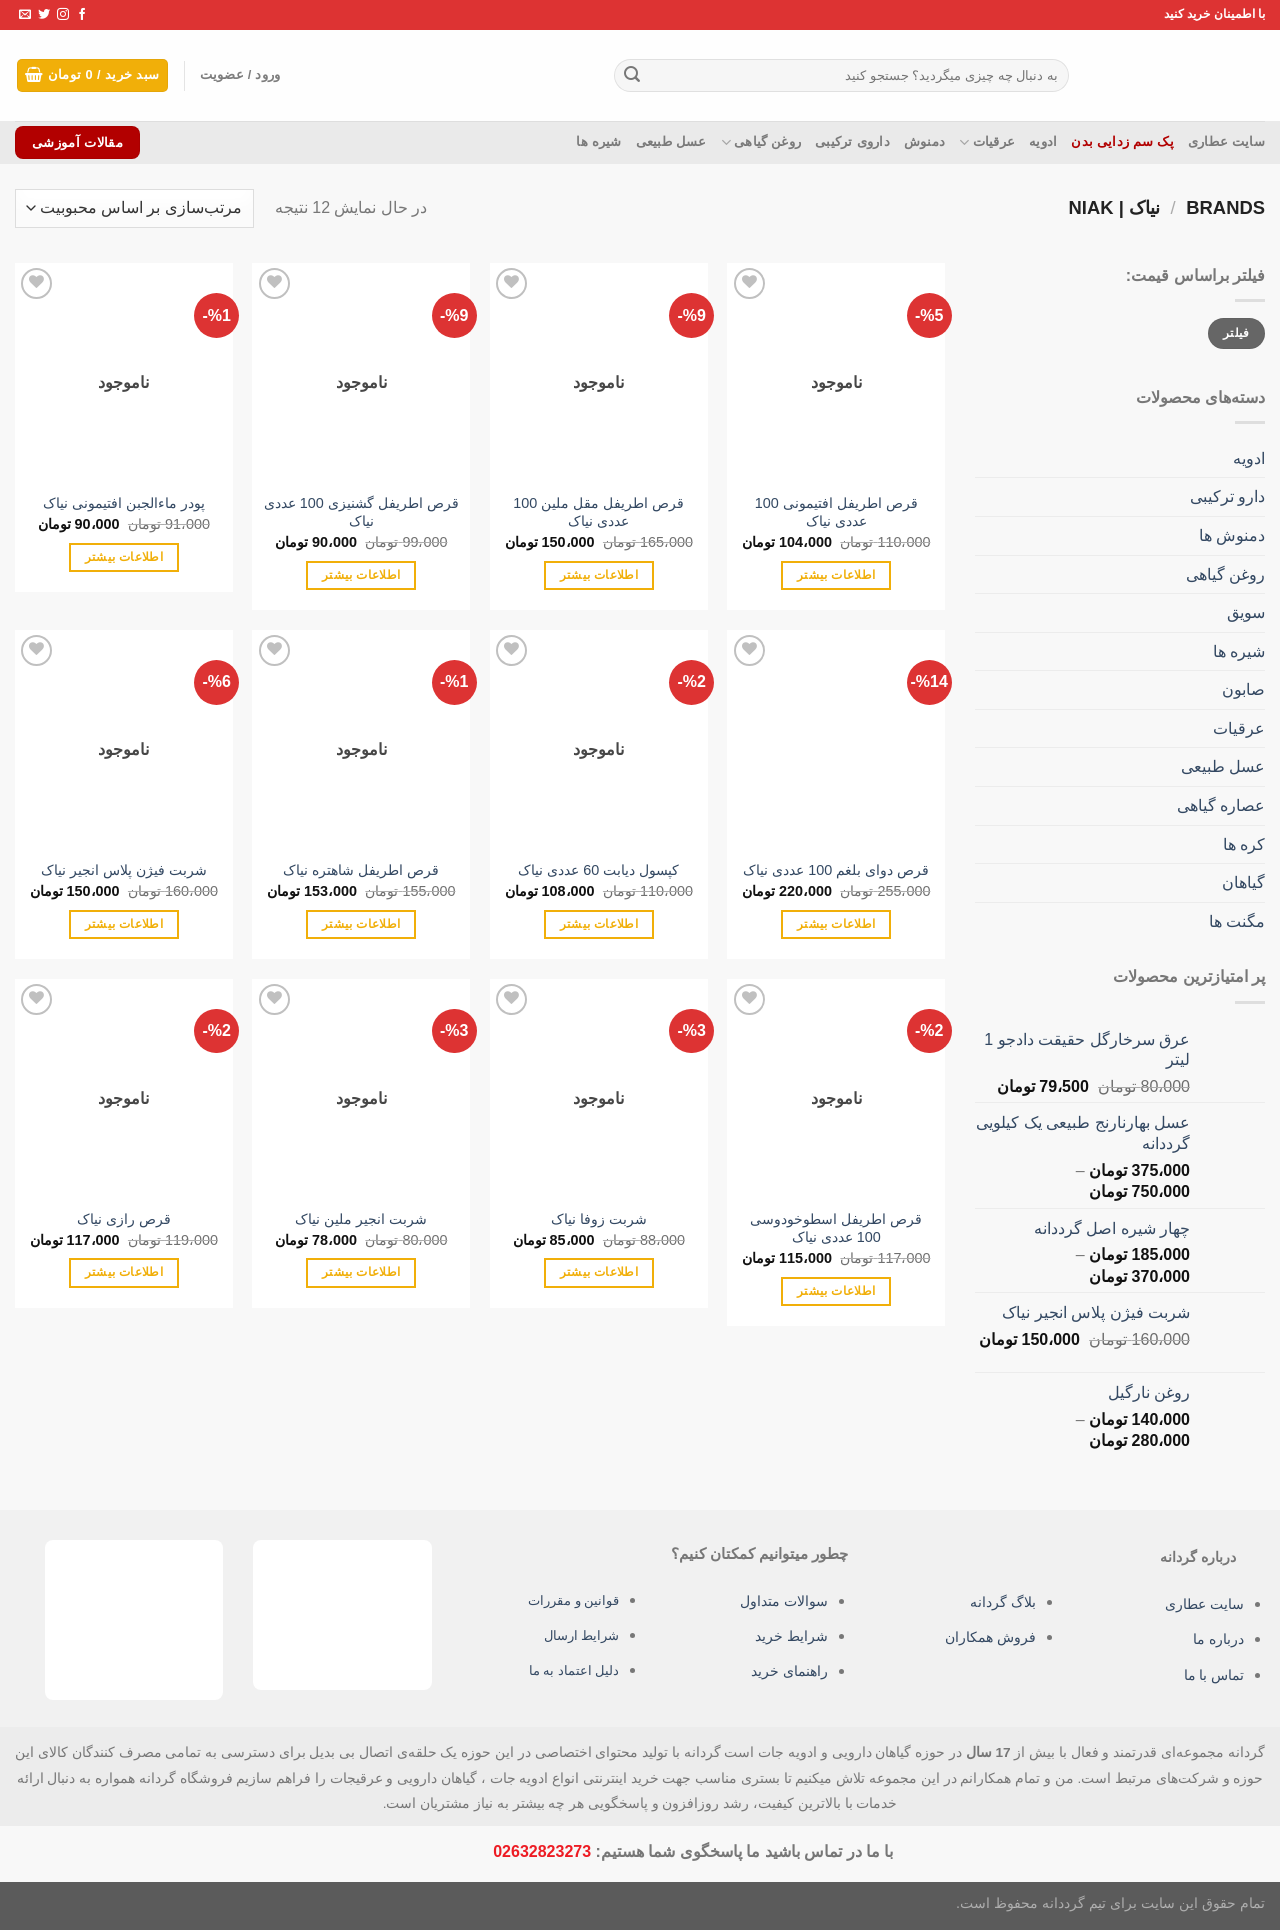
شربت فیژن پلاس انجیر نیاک (124, 870)
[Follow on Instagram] (63, 15)
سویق (1246, 612)
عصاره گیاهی (1221, 805)
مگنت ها (1237, 921)
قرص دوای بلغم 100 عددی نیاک (836, 870)
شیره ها (598, 141)
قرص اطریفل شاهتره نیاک (361, 870)
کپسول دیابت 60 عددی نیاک (598, 870)
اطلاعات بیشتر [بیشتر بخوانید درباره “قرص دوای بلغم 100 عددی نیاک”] (836, 924)
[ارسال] (632, 76)
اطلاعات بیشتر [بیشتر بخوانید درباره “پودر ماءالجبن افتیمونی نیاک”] (124, 557)
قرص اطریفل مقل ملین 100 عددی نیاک (598, 512)
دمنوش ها (1232, 535)
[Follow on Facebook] (82, 15)
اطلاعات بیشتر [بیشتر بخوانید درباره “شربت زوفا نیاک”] (599, 1272)
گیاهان (1243, 882)
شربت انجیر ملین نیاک (361, 1219)
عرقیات (987, 142)
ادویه (1043, 141)
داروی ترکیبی (852, 141)
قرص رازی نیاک (124, 1219)
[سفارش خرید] (134, 208)
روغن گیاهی (761, 142)
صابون (1243, 689)
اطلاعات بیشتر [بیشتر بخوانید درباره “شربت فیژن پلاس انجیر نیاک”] (124, 924)
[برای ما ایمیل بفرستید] (25, 15)
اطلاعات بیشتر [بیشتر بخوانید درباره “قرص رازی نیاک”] (124, 1272)
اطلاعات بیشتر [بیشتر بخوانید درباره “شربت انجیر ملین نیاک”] (361, 1272)
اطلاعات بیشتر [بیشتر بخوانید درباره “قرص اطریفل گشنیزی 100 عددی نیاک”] (361, 575)
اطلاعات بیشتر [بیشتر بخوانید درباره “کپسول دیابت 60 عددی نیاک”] (599, 924)
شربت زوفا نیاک (599, 1219)
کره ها (1244, 844)
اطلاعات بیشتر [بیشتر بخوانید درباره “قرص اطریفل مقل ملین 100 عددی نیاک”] (599, 575)
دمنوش (924, 141)
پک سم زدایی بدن (1122, 141)
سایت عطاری (1226, 141)
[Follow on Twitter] (44, 15)
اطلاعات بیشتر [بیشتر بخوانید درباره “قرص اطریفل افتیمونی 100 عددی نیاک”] (836, 575)
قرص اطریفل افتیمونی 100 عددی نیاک (836, 512)
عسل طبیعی (671, 141)
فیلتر (1236, 333)
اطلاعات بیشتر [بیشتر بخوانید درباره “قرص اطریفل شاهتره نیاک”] (361, 924)
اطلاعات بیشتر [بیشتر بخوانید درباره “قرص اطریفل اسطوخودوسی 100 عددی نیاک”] (836, 1291)
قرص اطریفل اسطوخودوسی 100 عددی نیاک (836, 1228)
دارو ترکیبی (1227, 496)
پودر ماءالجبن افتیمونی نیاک (124, 503)
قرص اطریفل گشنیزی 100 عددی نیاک (361, 512)
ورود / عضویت (253, 76)
